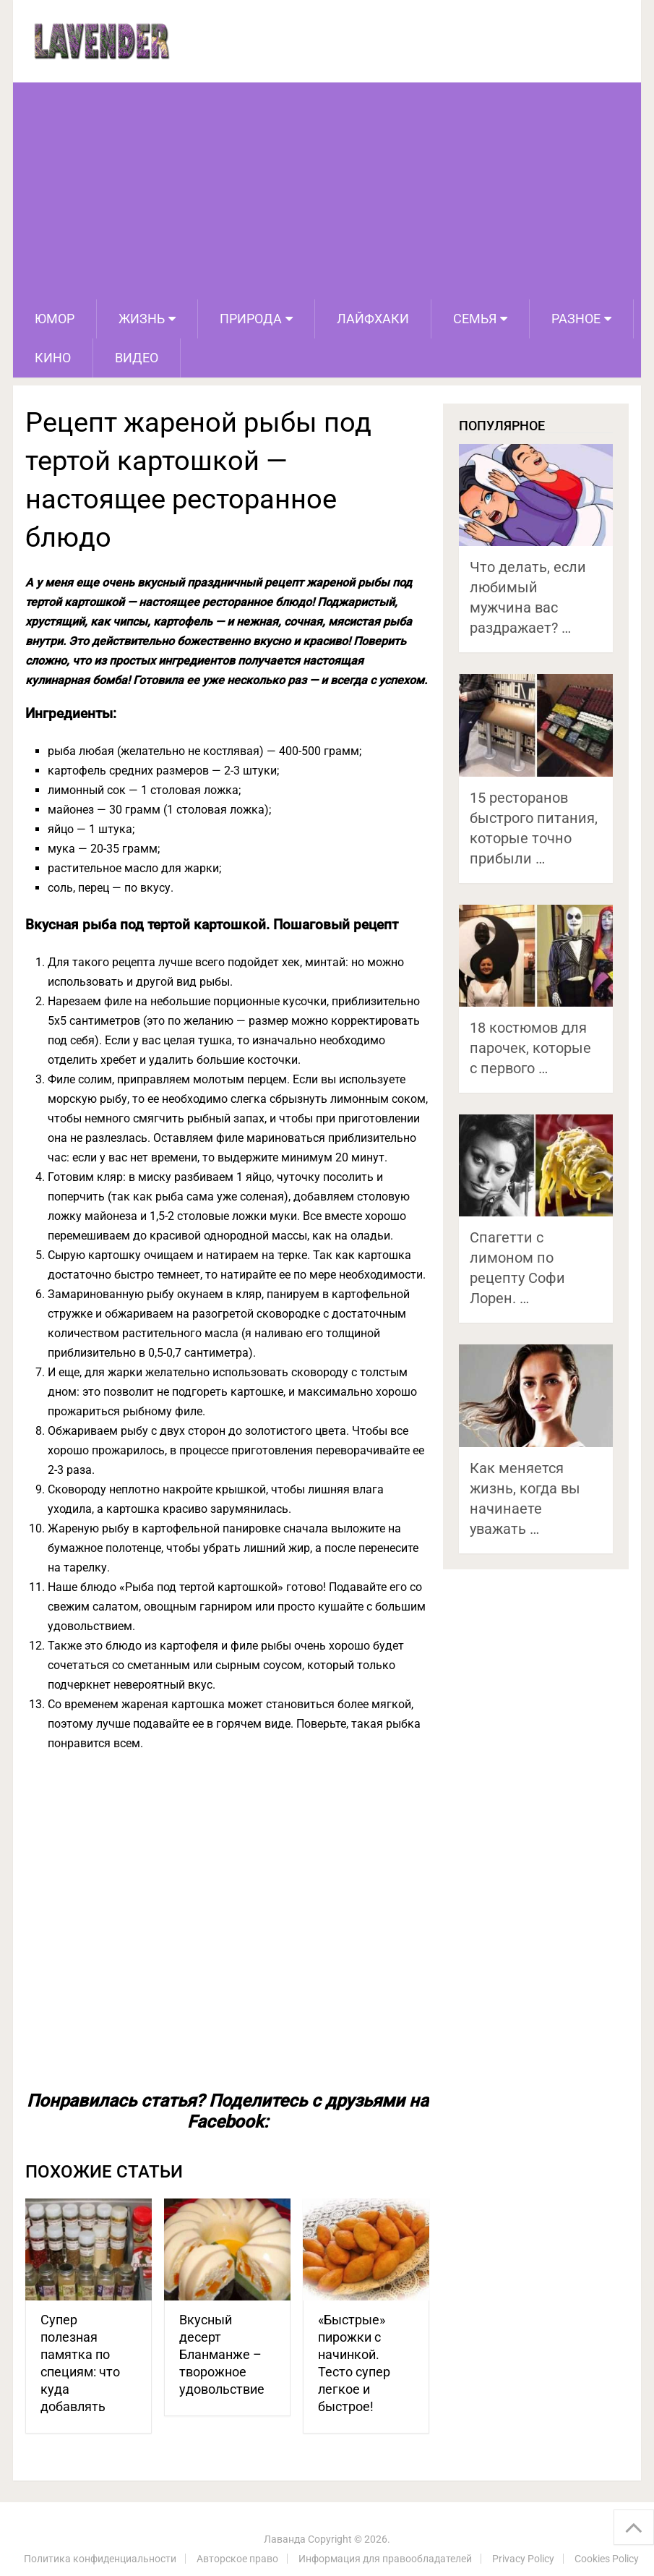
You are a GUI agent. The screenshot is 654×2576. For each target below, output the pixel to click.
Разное (576, 318)
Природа (251, 318)
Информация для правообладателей (385, 2558)
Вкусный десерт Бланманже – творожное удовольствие (221, 2354)
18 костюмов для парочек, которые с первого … (530, 1048)
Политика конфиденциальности (100, 2558)
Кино (53, 357)
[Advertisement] (327, 191)
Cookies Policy (607, 2558)
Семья (474, 318)
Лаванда (285, 2539)
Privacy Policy (523, 2558)
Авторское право (237, 2558)
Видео (136, 357)
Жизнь (142, 318)
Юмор (54, 318)
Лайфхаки (373, 318)
